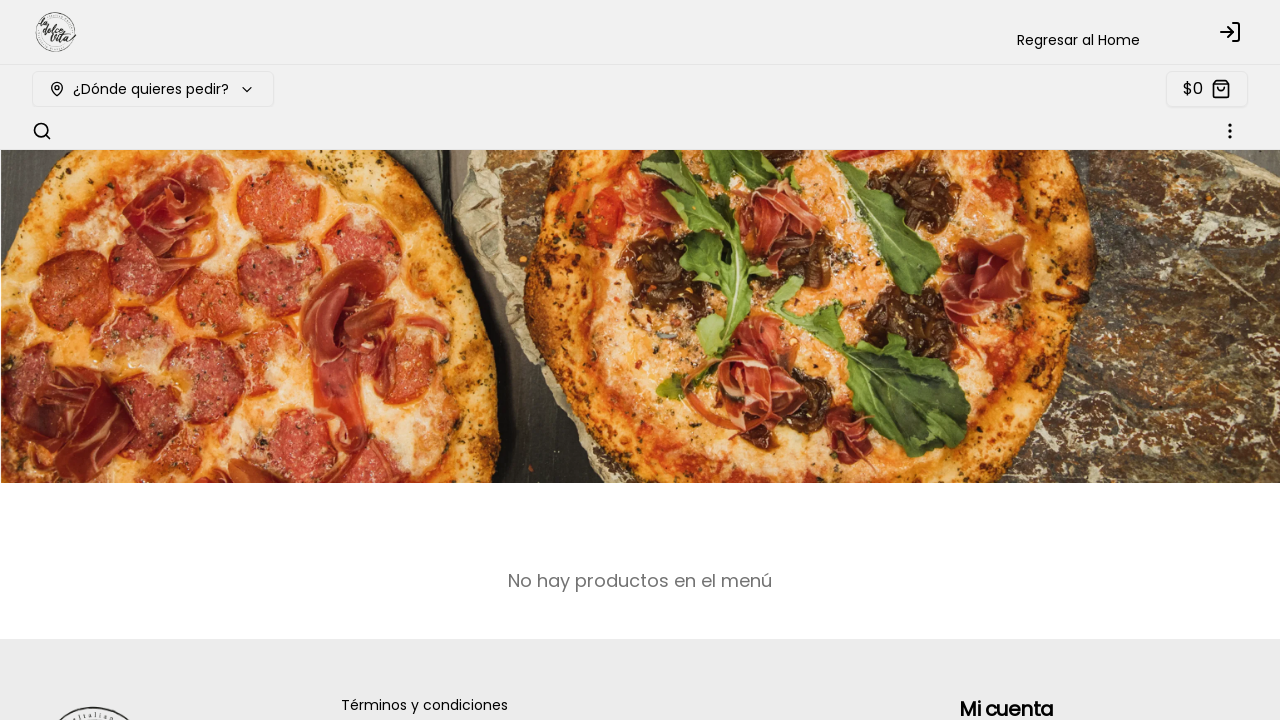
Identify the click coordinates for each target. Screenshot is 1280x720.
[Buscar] (42, 131)
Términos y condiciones (424, 705)
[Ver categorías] (1230, 131)
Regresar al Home (1078, 40)
